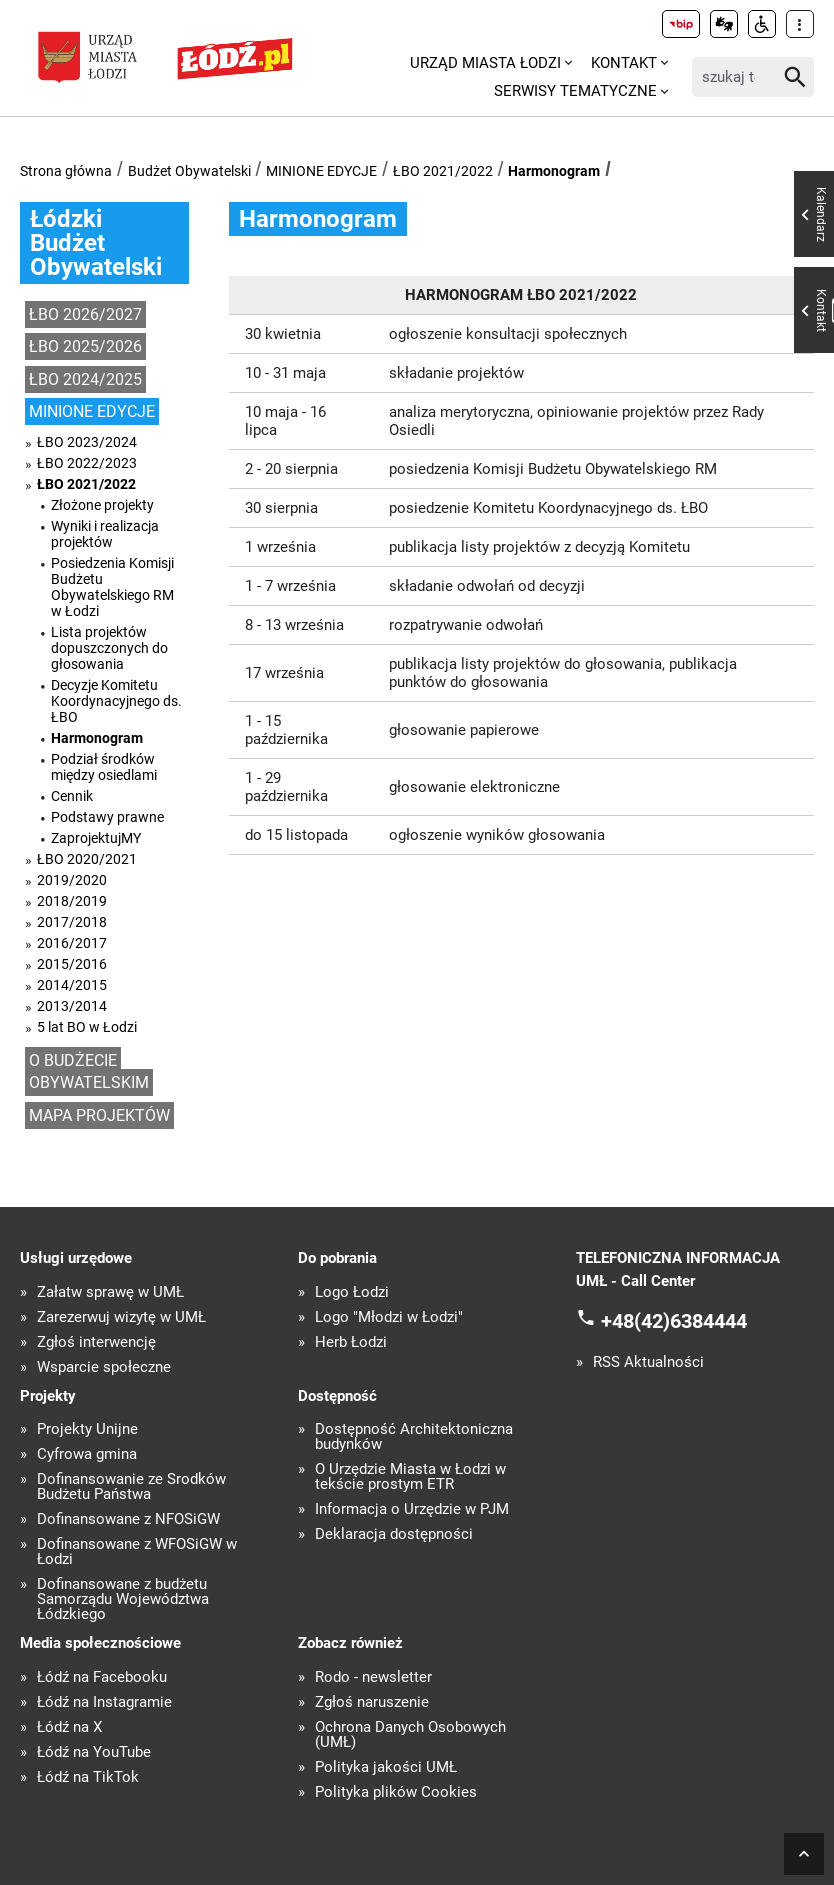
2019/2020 (72, 880)
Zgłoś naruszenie (372, 1702)
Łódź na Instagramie (104, 1702)
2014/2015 (72, 985)
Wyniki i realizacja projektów (105, 534)
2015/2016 (72, 964)
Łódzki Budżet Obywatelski (96, 243)
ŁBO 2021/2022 (443, 171)
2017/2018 (72, 922)
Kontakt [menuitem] (624, 63)
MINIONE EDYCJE (321, 171)
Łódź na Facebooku (102, 1677)
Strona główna (66, 171)
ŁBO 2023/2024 (87, 442)
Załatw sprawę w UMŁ (110, 1292)
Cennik (72, 796)
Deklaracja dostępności (394, 1534)
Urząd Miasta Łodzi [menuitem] (485, 63)
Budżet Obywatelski (189, 171)
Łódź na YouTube (94, 1752)
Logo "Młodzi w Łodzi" (389, 1317)
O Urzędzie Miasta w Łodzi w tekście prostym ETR (410, 1477)
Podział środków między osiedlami (104, 767)
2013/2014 (72, 1006)
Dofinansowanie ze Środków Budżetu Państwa (131, 1487)
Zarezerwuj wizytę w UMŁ (121, 1317)
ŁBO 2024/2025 (85, 379)
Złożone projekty (102, 505)
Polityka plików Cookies (396, 1792)
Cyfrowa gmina (87, 1454)
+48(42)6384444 (674, 1321)
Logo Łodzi (352, 1292)
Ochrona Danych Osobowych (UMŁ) (410, 1735)
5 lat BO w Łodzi (87, 1027)
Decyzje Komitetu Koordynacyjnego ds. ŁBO (116, 701)
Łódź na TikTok (88, 1777)
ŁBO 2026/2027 (85, 314)
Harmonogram (554, 171)
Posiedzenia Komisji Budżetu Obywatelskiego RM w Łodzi (112, 587)
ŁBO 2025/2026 (85, 346)
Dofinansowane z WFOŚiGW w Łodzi (137, 1552)
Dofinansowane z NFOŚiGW (128, 1519)
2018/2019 (72, 901)
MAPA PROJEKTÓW (99, 1115)
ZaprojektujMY (96, 838)
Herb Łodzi (351, 1342)
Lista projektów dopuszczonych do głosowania (109, 648)
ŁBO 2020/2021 (87, 859)
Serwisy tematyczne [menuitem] (575, 91)
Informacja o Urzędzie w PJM (412, 1509)
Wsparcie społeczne (104, 1367)
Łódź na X (69, 1727)
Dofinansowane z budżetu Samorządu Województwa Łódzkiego (123, 1599)
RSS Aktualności (648, 1362)
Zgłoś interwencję (96, 1342)
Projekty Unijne (87, 1429)
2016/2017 (72, 943)
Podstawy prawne (107, 817)
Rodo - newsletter (373, 1677)
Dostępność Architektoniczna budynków (414, 1437)
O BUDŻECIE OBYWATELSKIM (89, 1072)
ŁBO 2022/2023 (87, 463)
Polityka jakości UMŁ (386, 1767)
